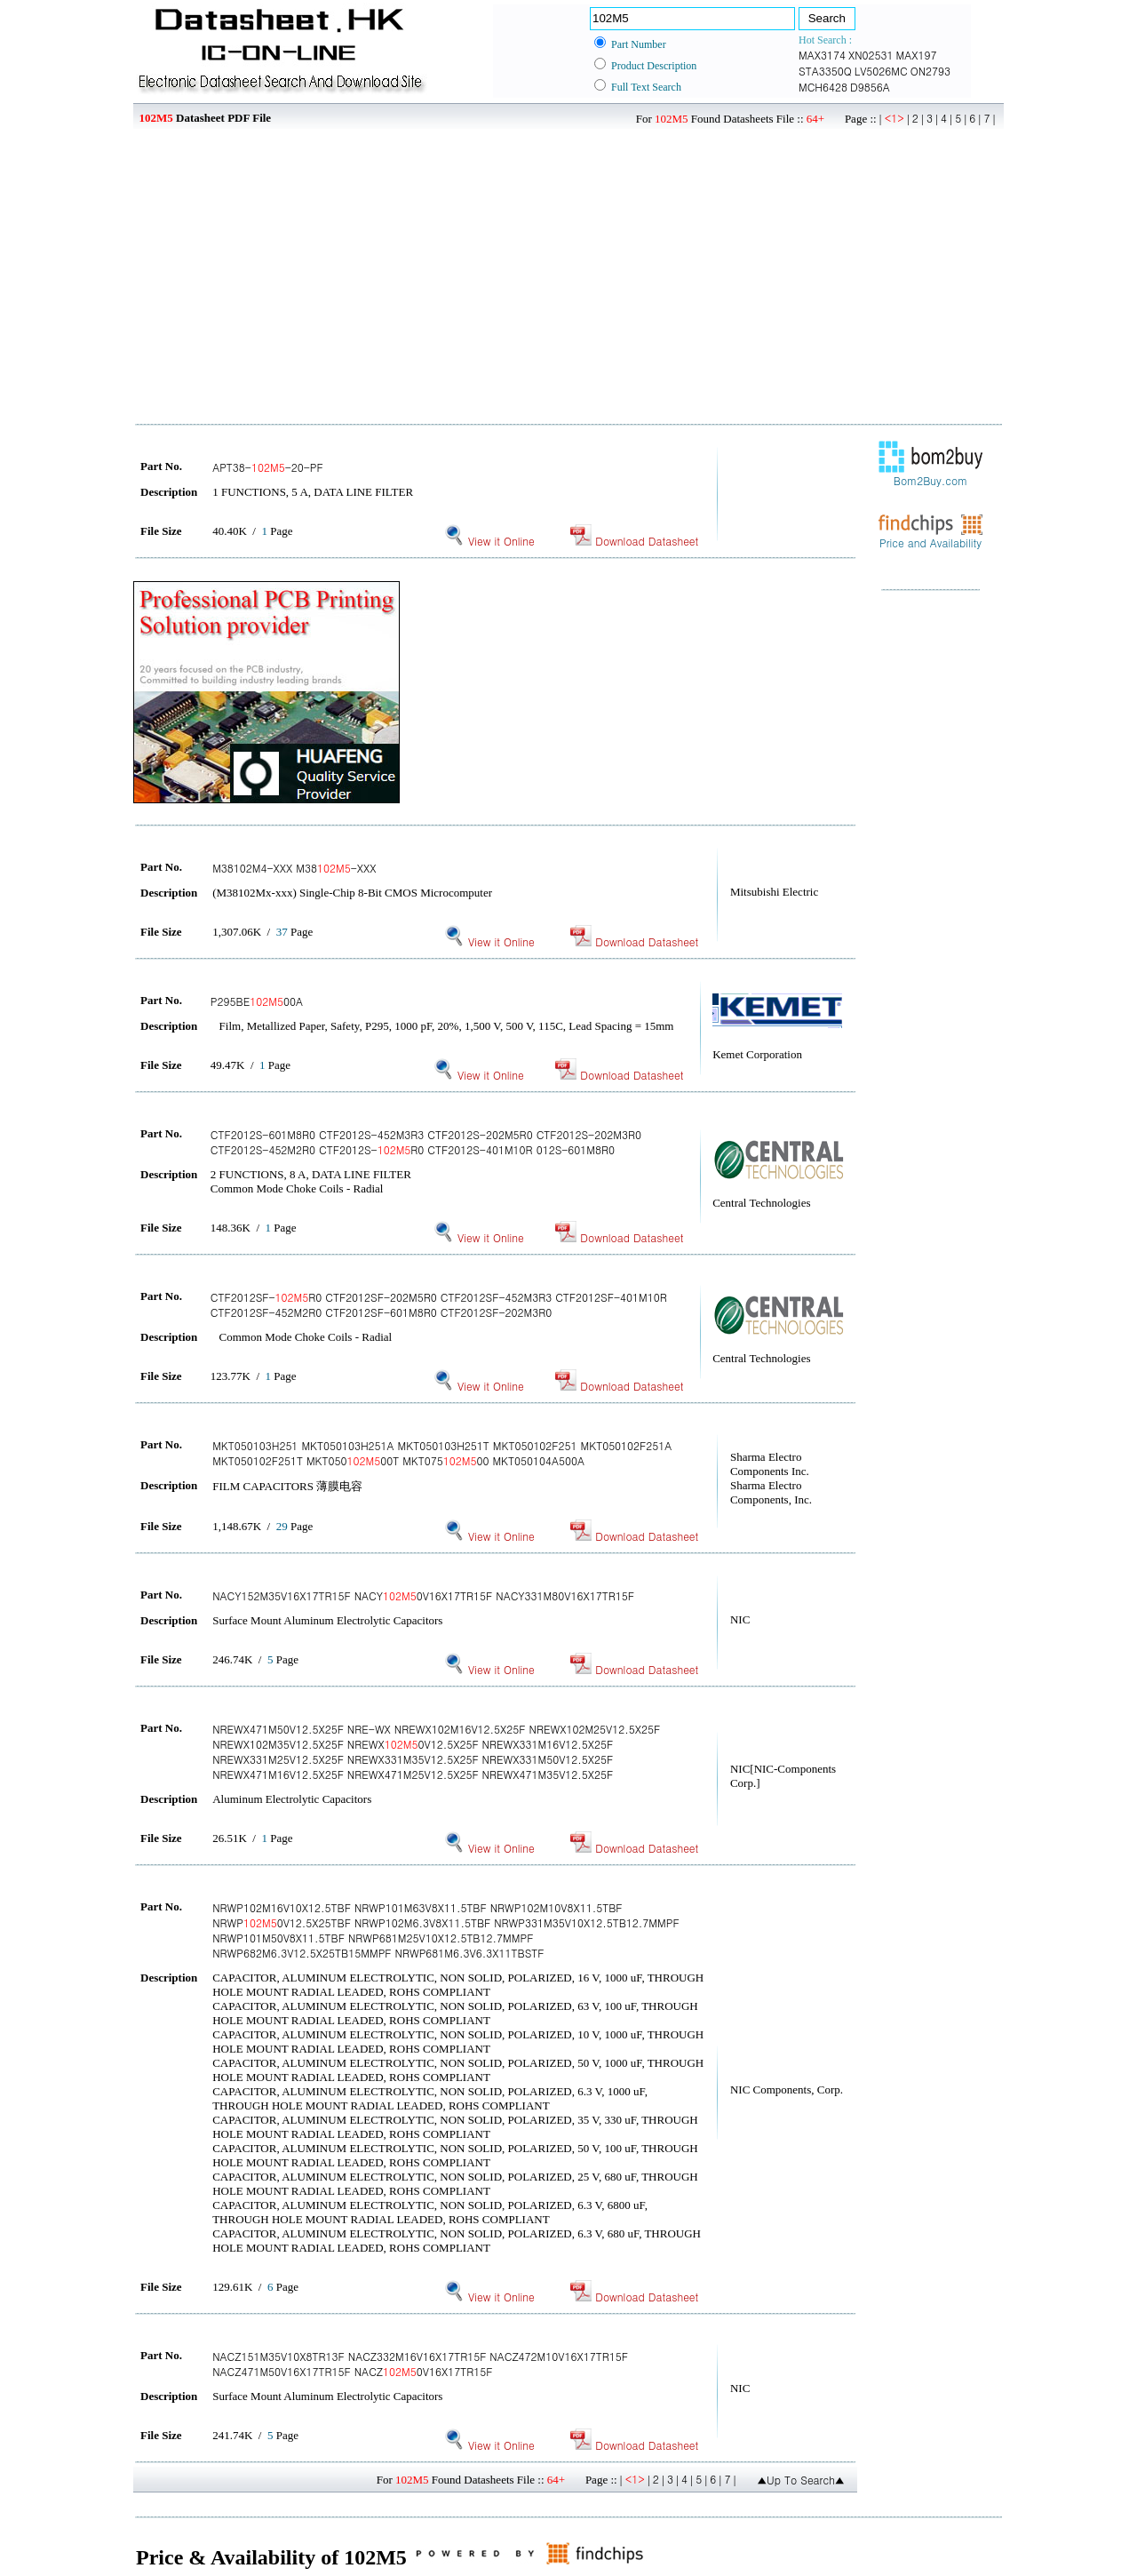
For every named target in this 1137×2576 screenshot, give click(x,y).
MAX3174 (822, 54)
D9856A (870, 86)
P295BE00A (257, 1001)
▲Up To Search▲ (801, 2479)
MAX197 (916, 54)
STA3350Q (825, 70)
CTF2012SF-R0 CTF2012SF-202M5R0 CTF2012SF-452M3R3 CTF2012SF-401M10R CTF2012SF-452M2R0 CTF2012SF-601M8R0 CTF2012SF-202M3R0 (439, 1304)
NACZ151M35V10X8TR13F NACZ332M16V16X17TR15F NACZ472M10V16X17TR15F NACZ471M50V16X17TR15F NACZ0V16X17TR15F (420, 2364)
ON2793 (930, 70)
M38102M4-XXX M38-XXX (294, 867)
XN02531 (871, 54)
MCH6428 (823, 86)
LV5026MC (881, 70)
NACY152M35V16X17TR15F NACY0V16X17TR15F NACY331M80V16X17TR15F (423, 1595)
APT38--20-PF (267, 467)
